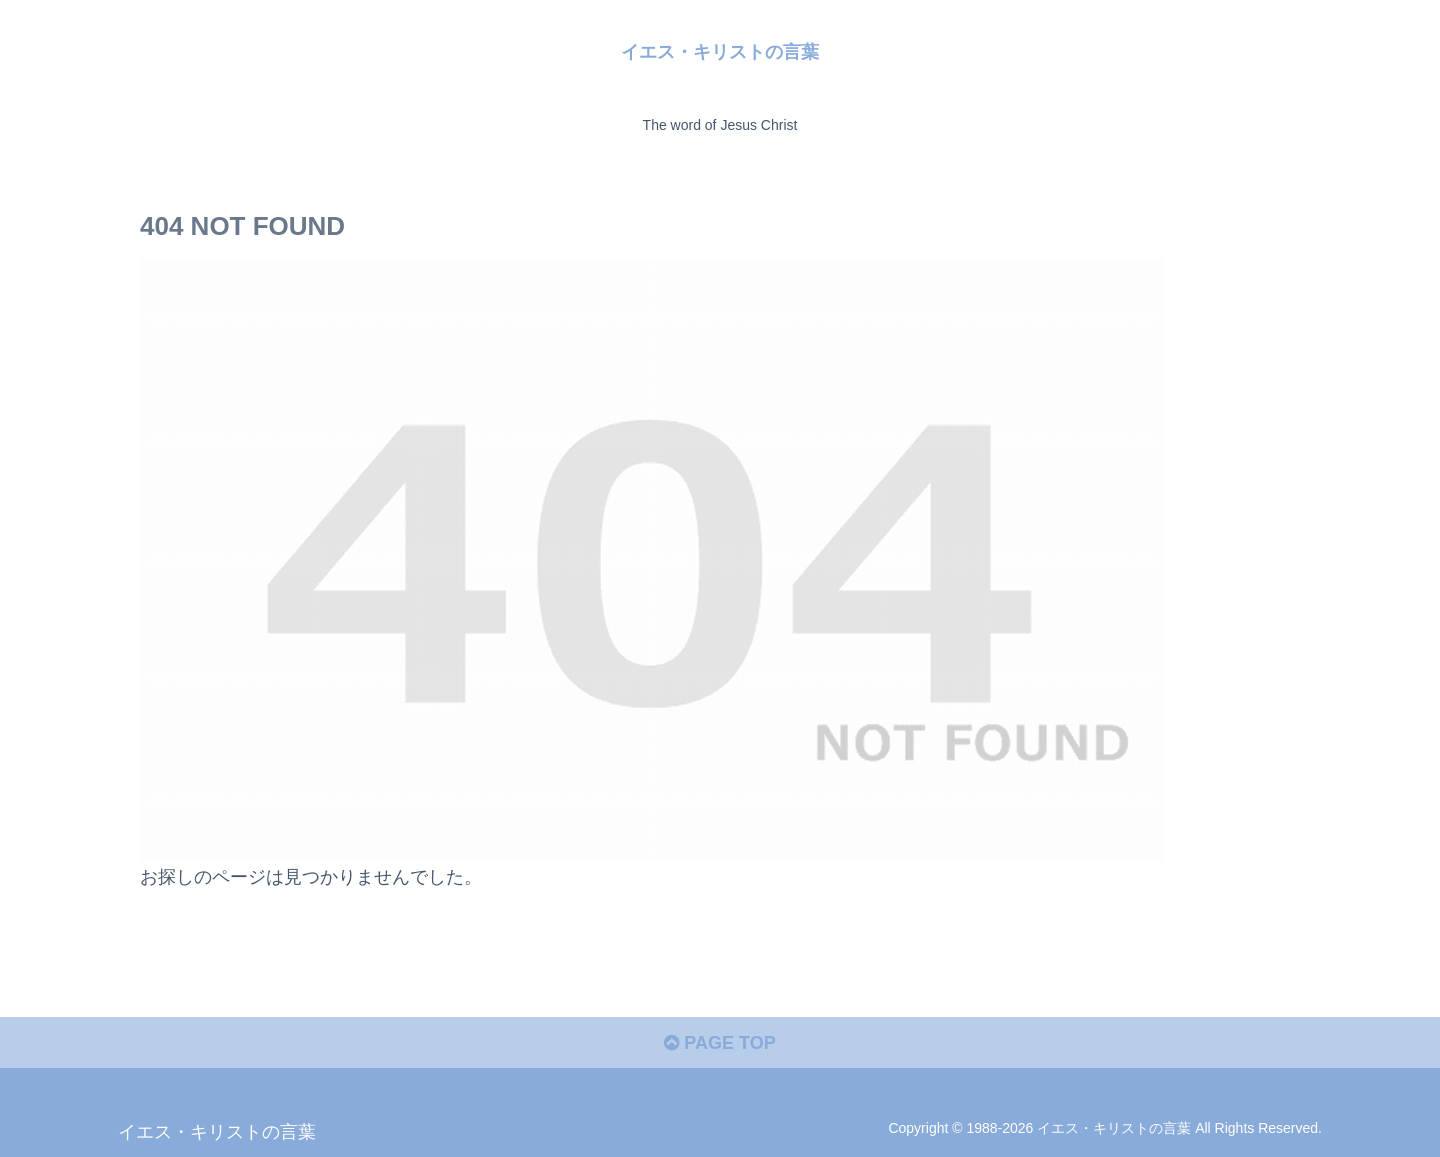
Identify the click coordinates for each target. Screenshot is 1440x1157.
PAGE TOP (719, 1043)
